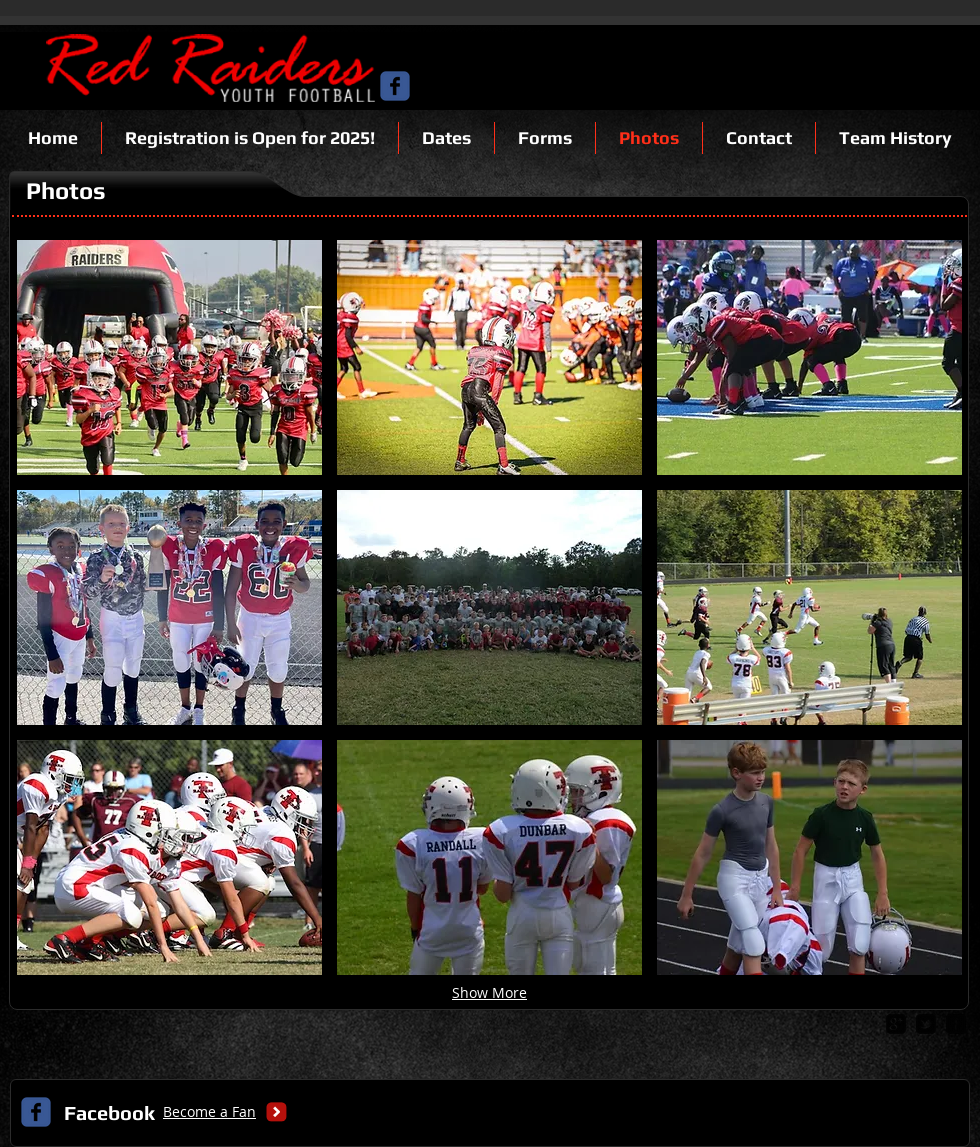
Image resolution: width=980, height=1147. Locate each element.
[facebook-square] (956, 1024)
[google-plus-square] (896, 1024)
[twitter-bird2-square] (926, 1024)
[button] (169, 357)
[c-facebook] (395, 86)
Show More (489, 992)
